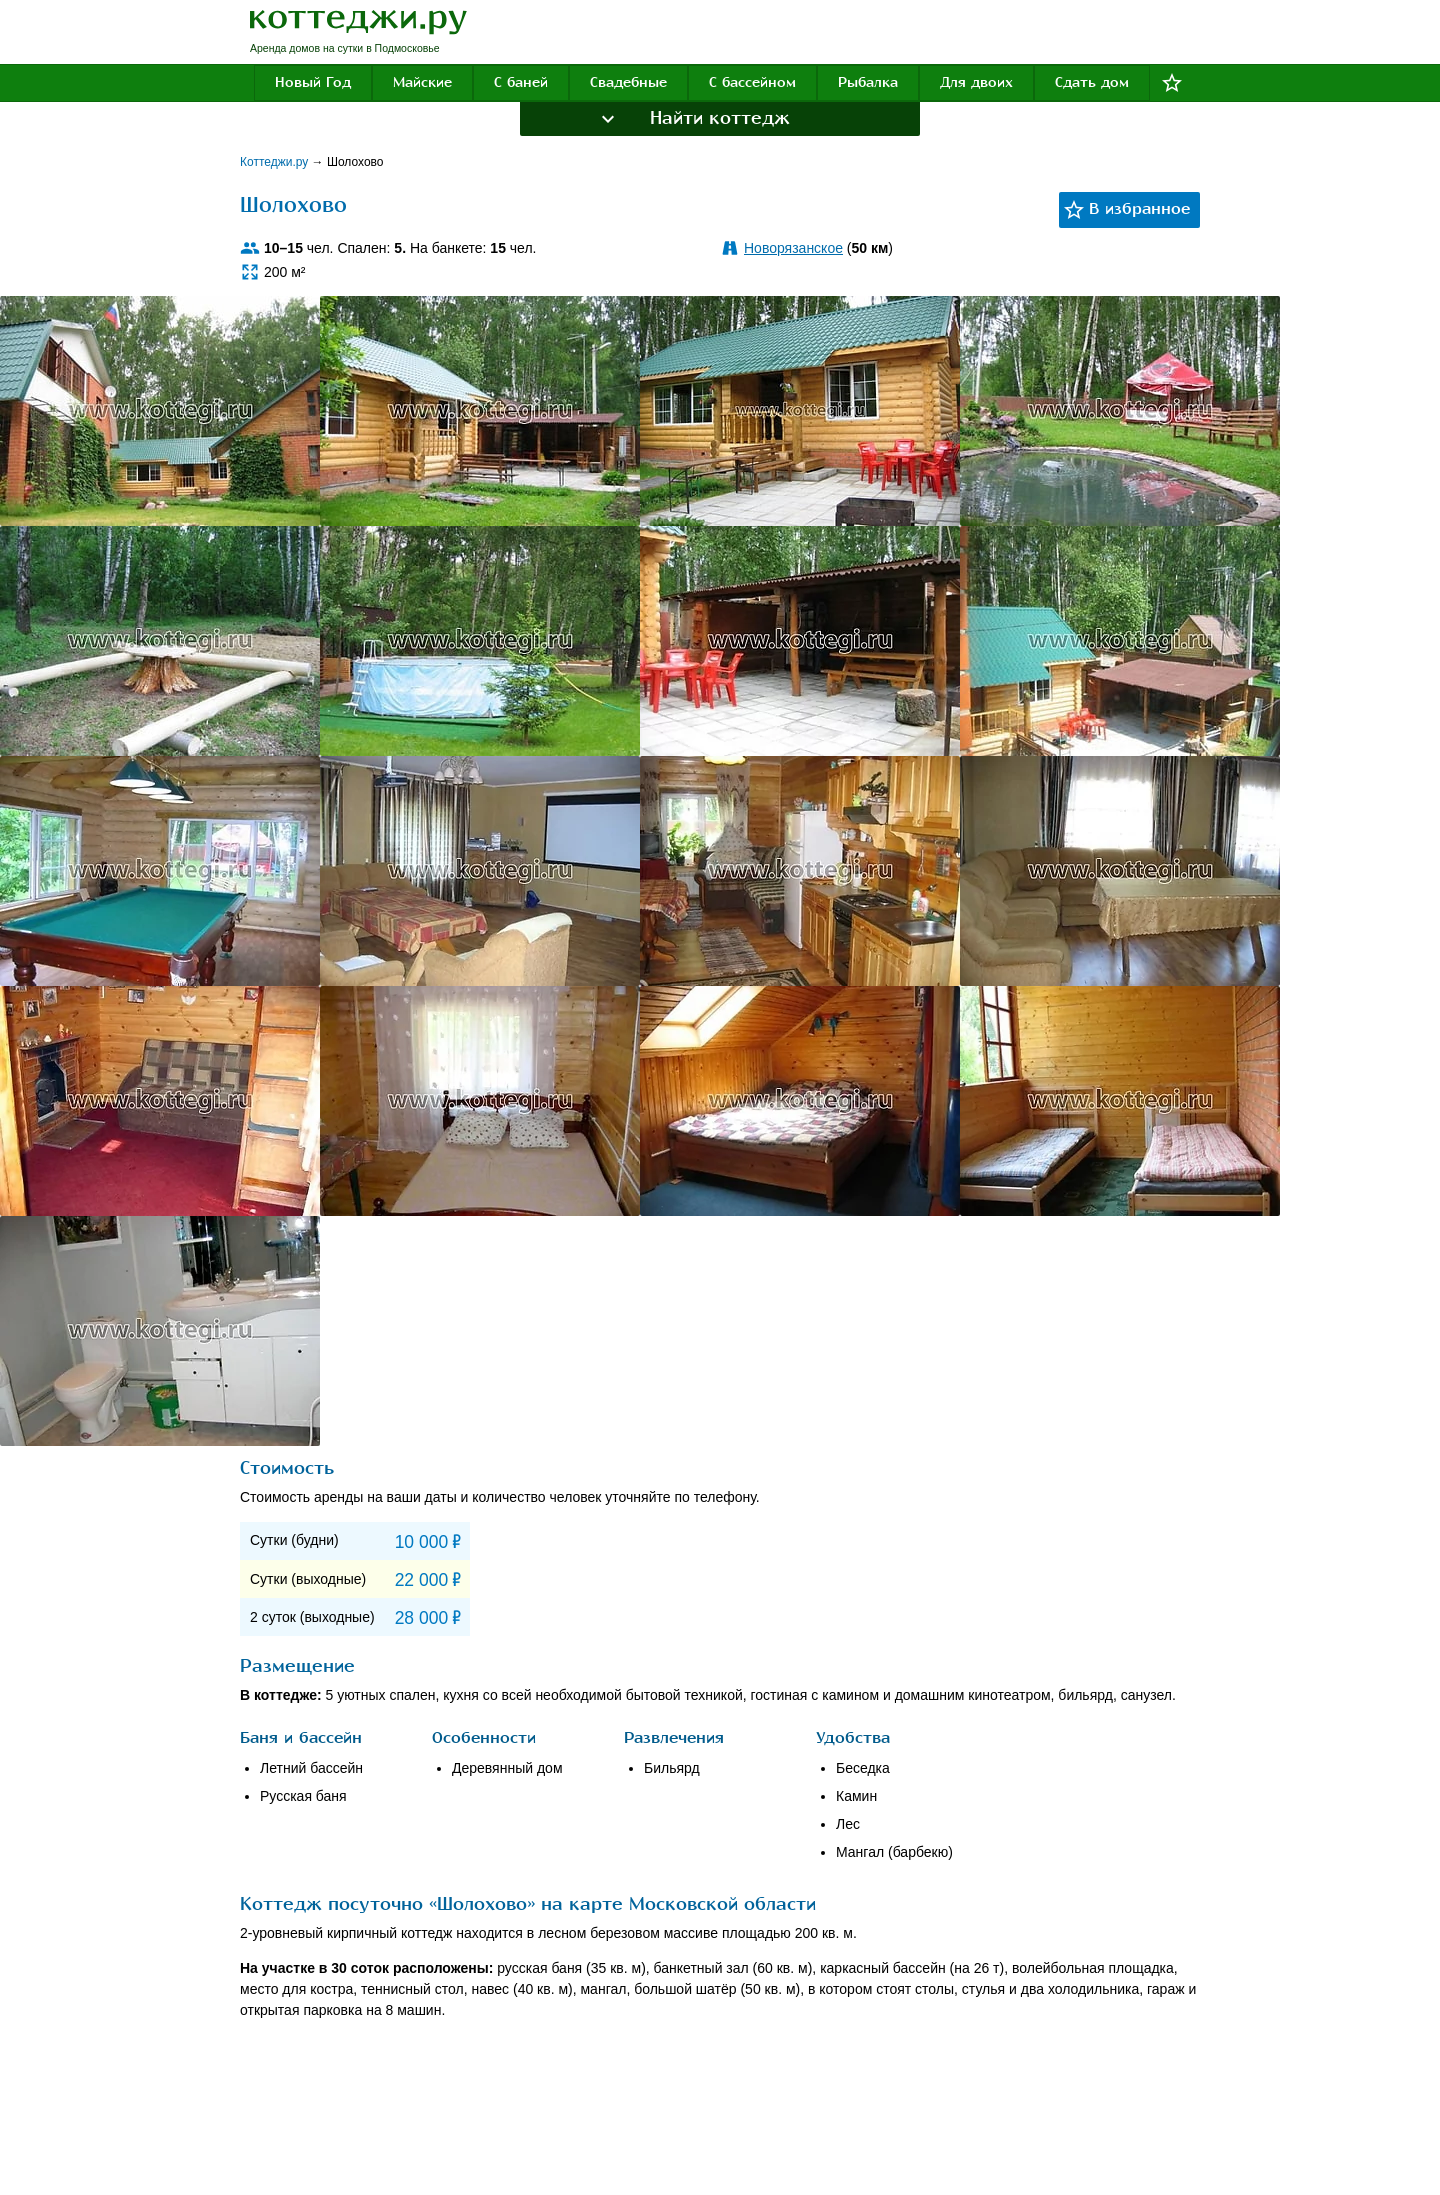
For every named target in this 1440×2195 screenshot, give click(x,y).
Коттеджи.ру (276, 162)
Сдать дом (1092, 82)
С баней (521, 82)
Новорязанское (793, 248)
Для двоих (976, 82)
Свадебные (628, 82)
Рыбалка (868, 82)
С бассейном (752, 82)
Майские (422, 82)
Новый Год (313, 82)
